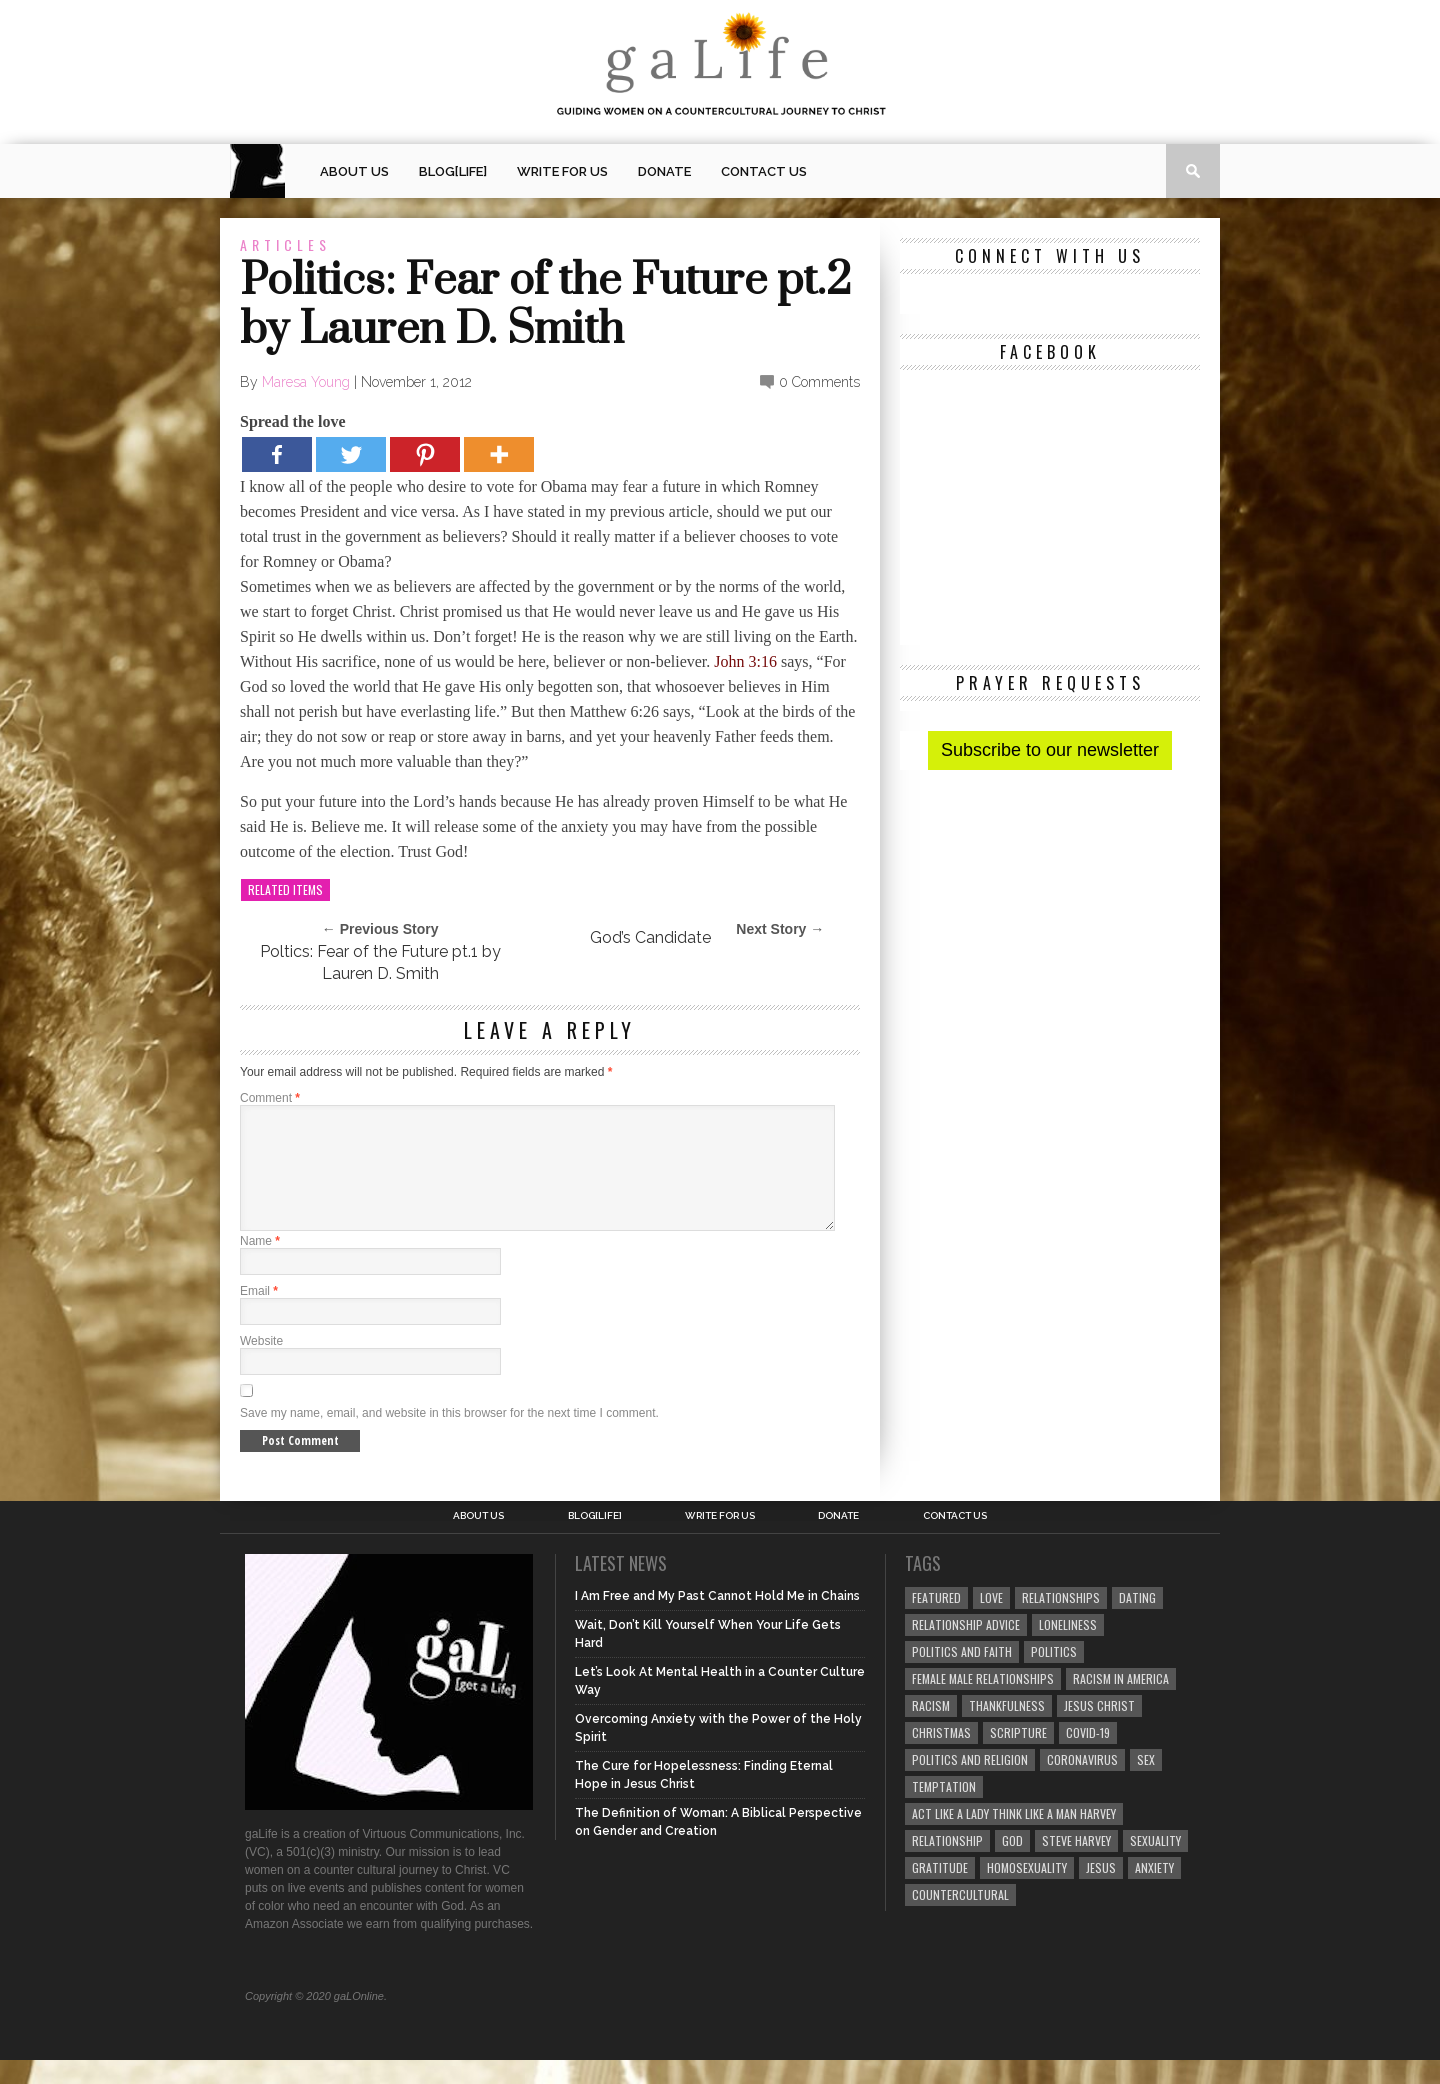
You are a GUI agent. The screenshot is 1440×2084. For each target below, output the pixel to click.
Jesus (1101, 1891)
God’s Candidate (650, 937)
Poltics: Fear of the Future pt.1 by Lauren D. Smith (380, 962)
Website (261, 1365)
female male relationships (983, 1702)
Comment (270, 1098)
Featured (936, 1621)
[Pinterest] (425, 454)
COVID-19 (1088, 1756)
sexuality (1155, 1864)
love (991, 1621)
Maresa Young (306, 382)
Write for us (562, 171)
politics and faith (962, 1675)
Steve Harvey (1076, 1864)
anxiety (1154, 1891)
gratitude (940, 1891)
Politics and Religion (970, 1783)
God (1012, 1864)
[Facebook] (277, 454)
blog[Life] (453, 171)
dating (1137, 1621)
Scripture (1018, 1756)
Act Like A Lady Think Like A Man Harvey (1014, 1837)
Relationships (1061, 1621)
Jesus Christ (1099, 1729)
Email (259, 1315)
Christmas (941, 1756)
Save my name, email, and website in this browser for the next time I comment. (449, 1437)
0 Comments (819, 382)
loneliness (1068, 1648)
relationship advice (966, 1648)
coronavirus (1082, 1783)
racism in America (1121, 1702)
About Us (354, 171)
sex (1146, 1783)
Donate (664, 171)
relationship (947, 1864)
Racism (931, 1729)
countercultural (960, 1918)
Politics (1054, 1675)
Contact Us (764, 171)
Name (260, 1265)
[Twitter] (351, 454)
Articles (285, 244)
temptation (944, 1810)
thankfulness (1007, 1729)
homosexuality (1027, 1891)
